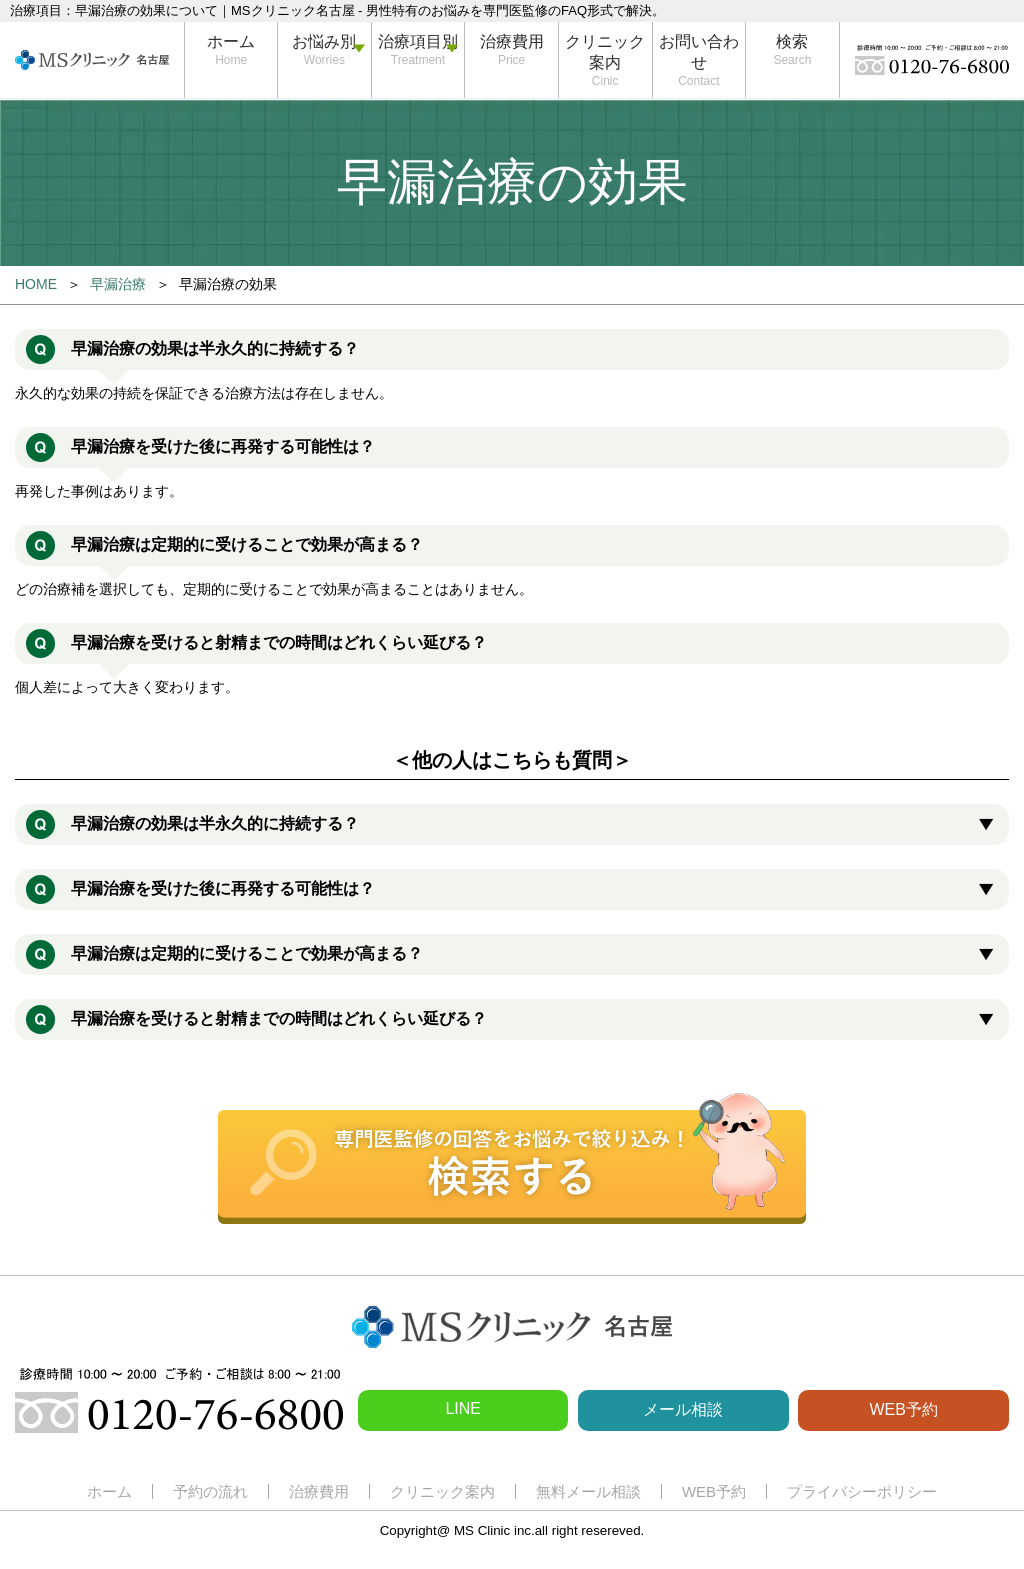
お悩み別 (324, 41)
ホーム (231, 41)
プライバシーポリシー (862, 1491)
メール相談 (683, 1409)
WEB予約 (903, 1409)
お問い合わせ (699, 52)
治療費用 (512, 41)
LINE (463, 1408)
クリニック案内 (605, 52)
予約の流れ (210, 1491)
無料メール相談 (588, 1491)
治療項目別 (418, 41)
